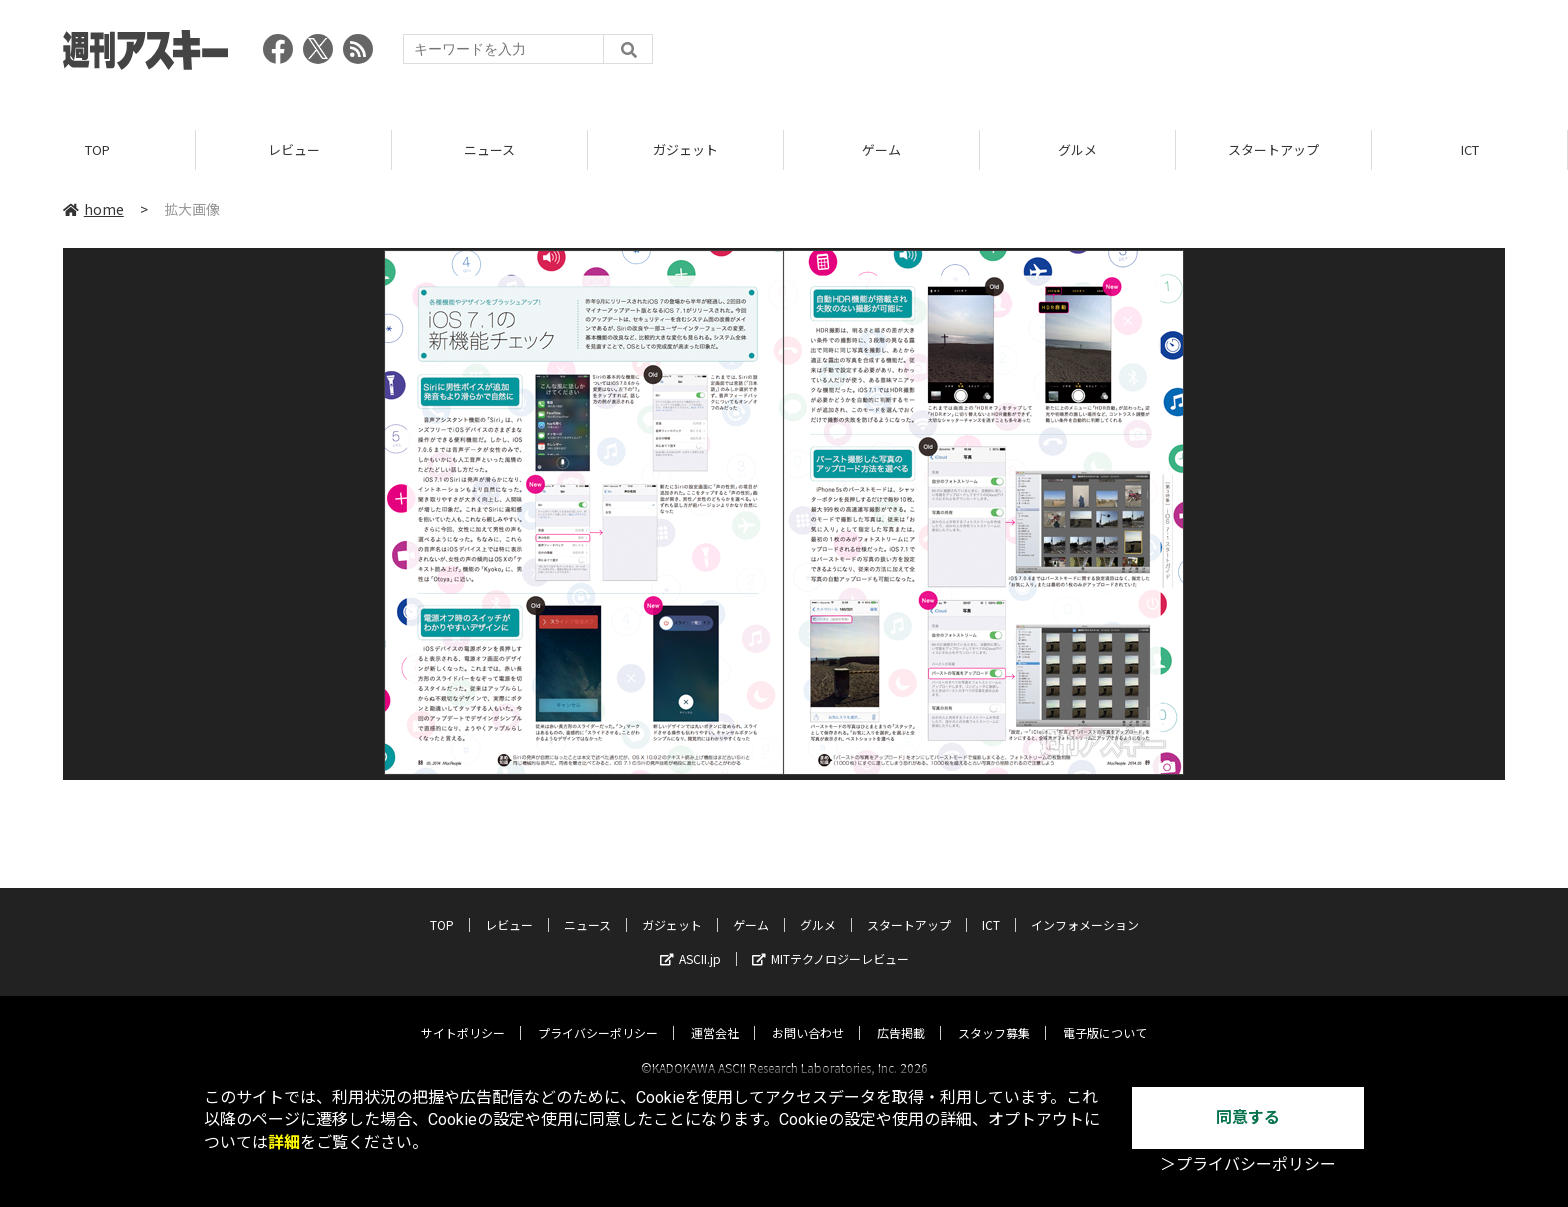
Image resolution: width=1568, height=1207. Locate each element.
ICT (1470, 149)
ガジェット (685, 149)
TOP (97, 149)
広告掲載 (901, 1014)
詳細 (284, 1142)
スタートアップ (1273, 149)
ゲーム (881, 149)
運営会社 (715, 1014)
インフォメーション (1085, 906)
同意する (1248, 1117)
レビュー (294, 149)
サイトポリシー (463, 1014)
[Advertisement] (1141, 55)
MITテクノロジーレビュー (830, 940)
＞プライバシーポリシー (1248, 1164)
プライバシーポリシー (598, 1014)
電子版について (1105, 1014)
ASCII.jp (690, 940)
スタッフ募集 (994, 1014)
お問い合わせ (808, 1014)
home (93, 209)
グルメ (1077, 149)
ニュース (489, 149)
